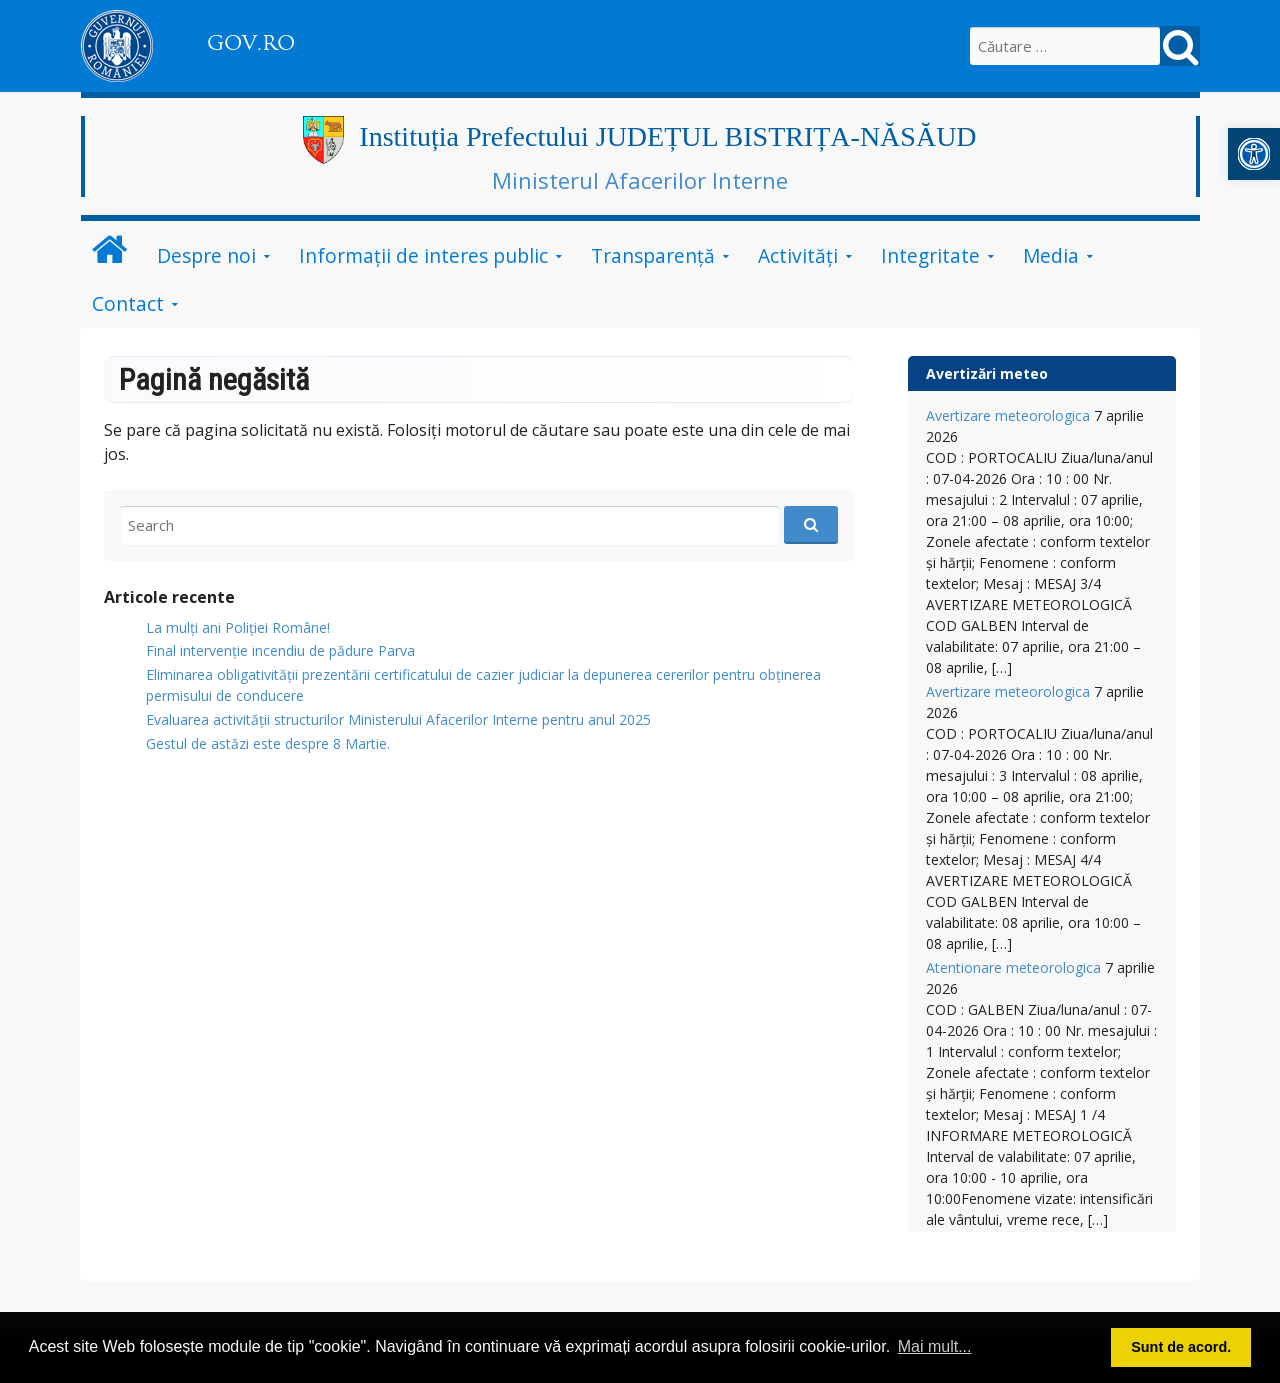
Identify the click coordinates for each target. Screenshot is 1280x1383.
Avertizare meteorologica (1008, 415)
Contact (128, 303)
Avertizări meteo (987, 373)
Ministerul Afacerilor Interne (640, 180)
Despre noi (206, 255)
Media (1051, 255)
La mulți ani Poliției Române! (238, 627)
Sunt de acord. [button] (1181, 1347)
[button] (1254, 154)
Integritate (930, 255)
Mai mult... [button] (935, 1346)
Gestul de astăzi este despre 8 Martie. (268, 743)
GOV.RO (251, 43)
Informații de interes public (423, 255)
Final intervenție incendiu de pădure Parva (280, 650)
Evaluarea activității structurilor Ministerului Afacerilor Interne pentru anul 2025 (398, 719)
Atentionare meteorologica (1013, 967)
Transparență (653, 255)
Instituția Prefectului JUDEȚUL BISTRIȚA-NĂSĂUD (667, 136)
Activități (798, 255)
